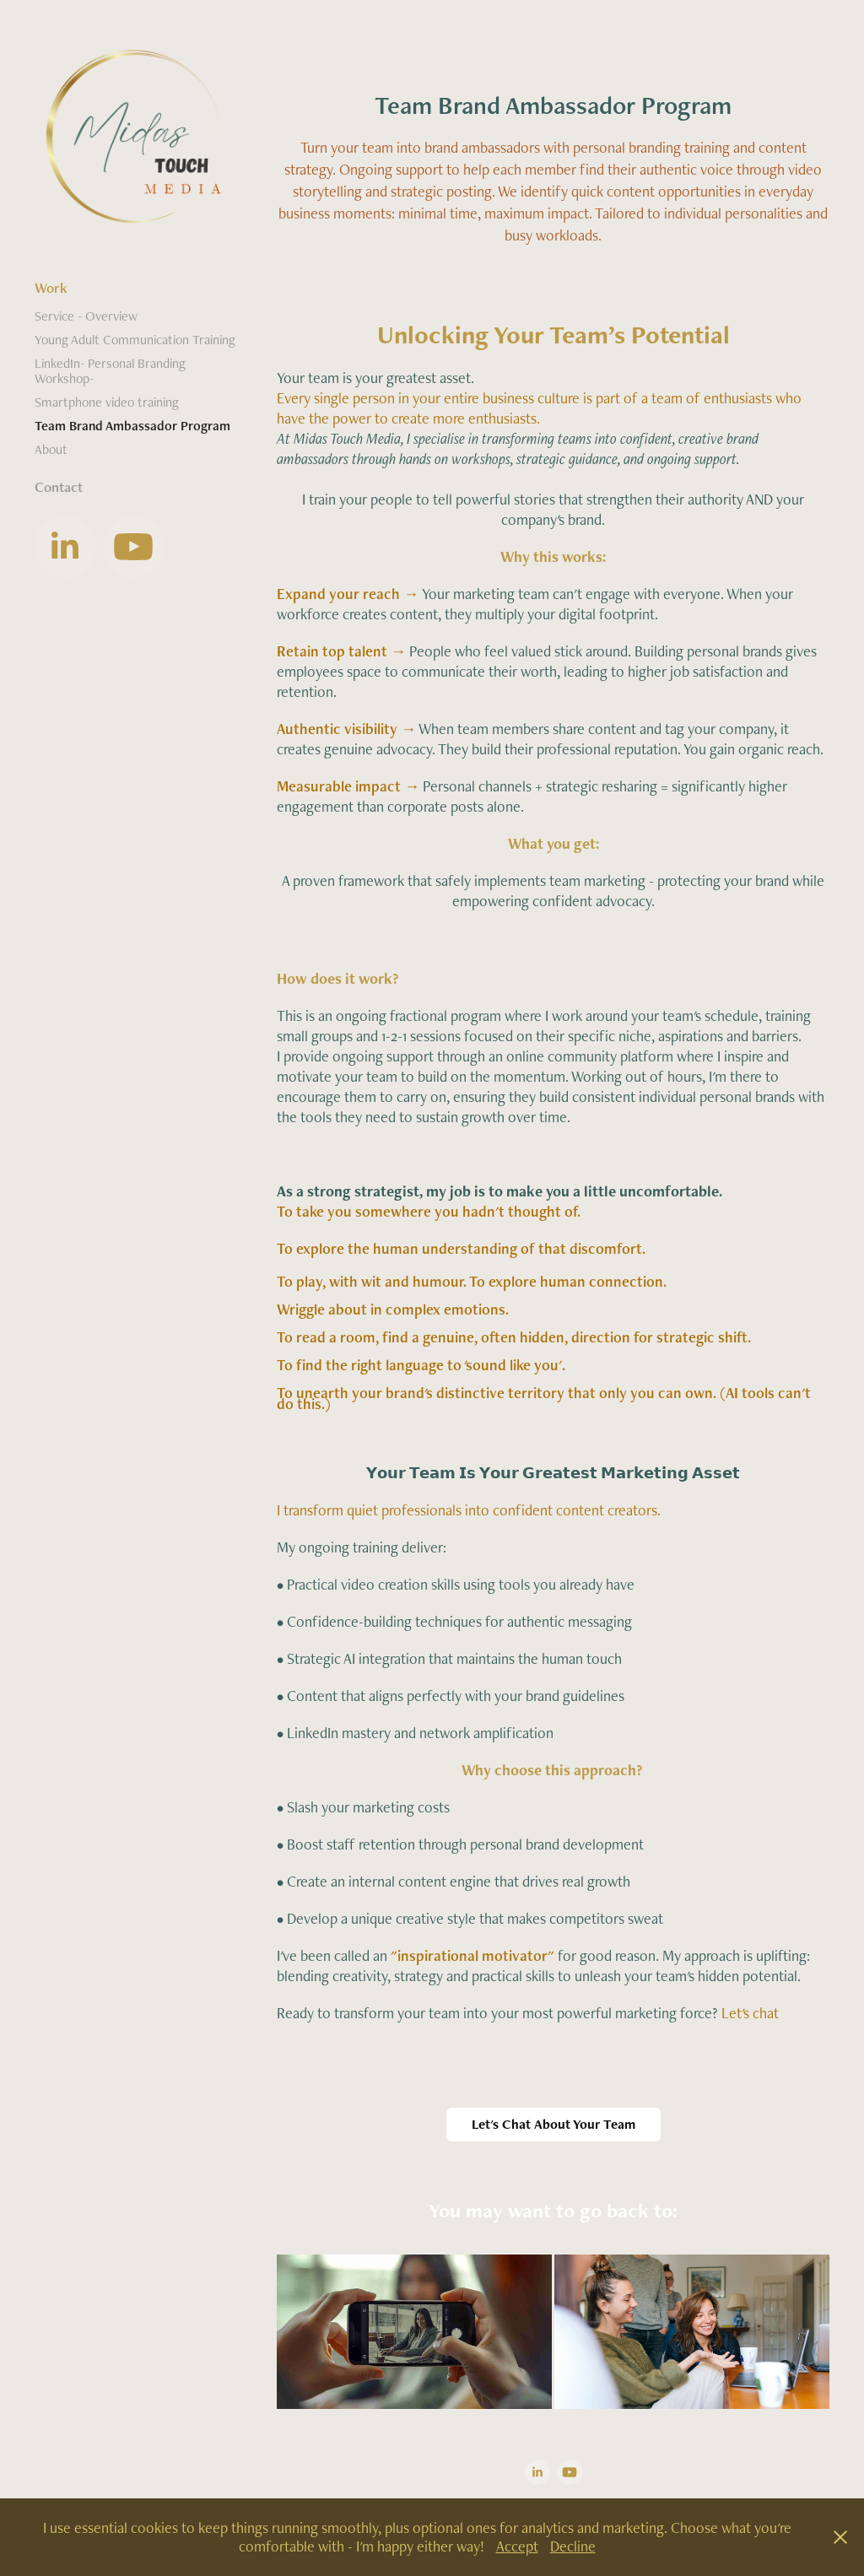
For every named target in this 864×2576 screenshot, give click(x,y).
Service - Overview (86, 316)
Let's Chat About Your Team (553, 2124)
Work (51, 287)
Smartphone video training (107, 402)
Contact (59, 487)
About (51, 449)
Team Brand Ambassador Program (132, 426)
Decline (573, 2546)
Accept (517, 2546)
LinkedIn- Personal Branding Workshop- (110, 370)
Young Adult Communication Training (135, 339)
